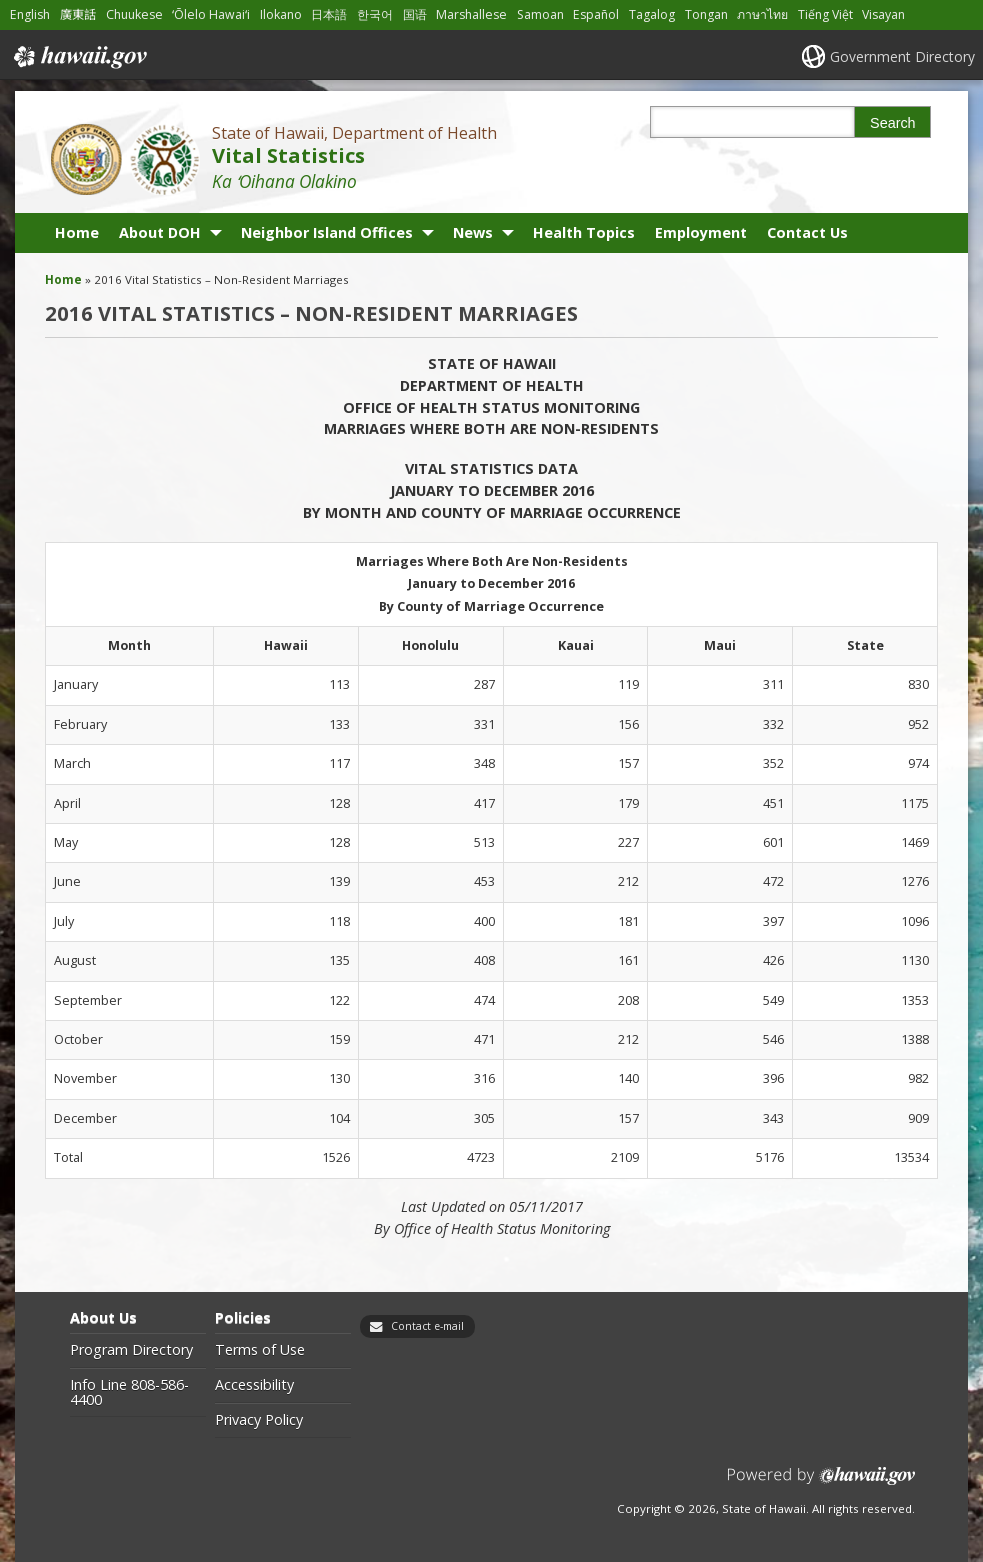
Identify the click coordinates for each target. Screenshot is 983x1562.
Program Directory (131, 1350)
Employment (701, 232)
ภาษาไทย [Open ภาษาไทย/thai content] (762, 14)
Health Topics (584, 232)
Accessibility (254, 1385)
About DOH (160, 232)
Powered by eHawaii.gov (821, 1483)
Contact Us (807, 232)
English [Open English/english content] (30, 14)
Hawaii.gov (78, 57)
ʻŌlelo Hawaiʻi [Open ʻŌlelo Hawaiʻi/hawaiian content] (211, 14)
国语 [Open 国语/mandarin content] (415, 14)
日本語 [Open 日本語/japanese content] (329, 14)
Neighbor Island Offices (327, 232)
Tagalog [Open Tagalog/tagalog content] (652, 14)
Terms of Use (260, 1350)
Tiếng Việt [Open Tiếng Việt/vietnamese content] (825, 14)
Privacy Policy (259, 1420)
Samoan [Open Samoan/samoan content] (540, 14)
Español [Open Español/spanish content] (596, 14)
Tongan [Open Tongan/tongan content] (706, 14)
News (473, 232)
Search (893, 123)
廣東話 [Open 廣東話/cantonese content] (78, 14)
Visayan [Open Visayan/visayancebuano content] (883, 14)
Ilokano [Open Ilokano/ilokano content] (281, 14)
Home (77, 232)
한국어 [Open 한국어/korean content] (375, 14)
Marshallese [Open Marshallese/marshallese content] (471, 14)
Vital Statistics (288, 155)
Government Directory (902, 56)
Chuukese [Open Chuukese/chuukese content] (134, 14)
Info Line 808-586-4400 (129, 1392)
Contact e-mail (427, 1326)
